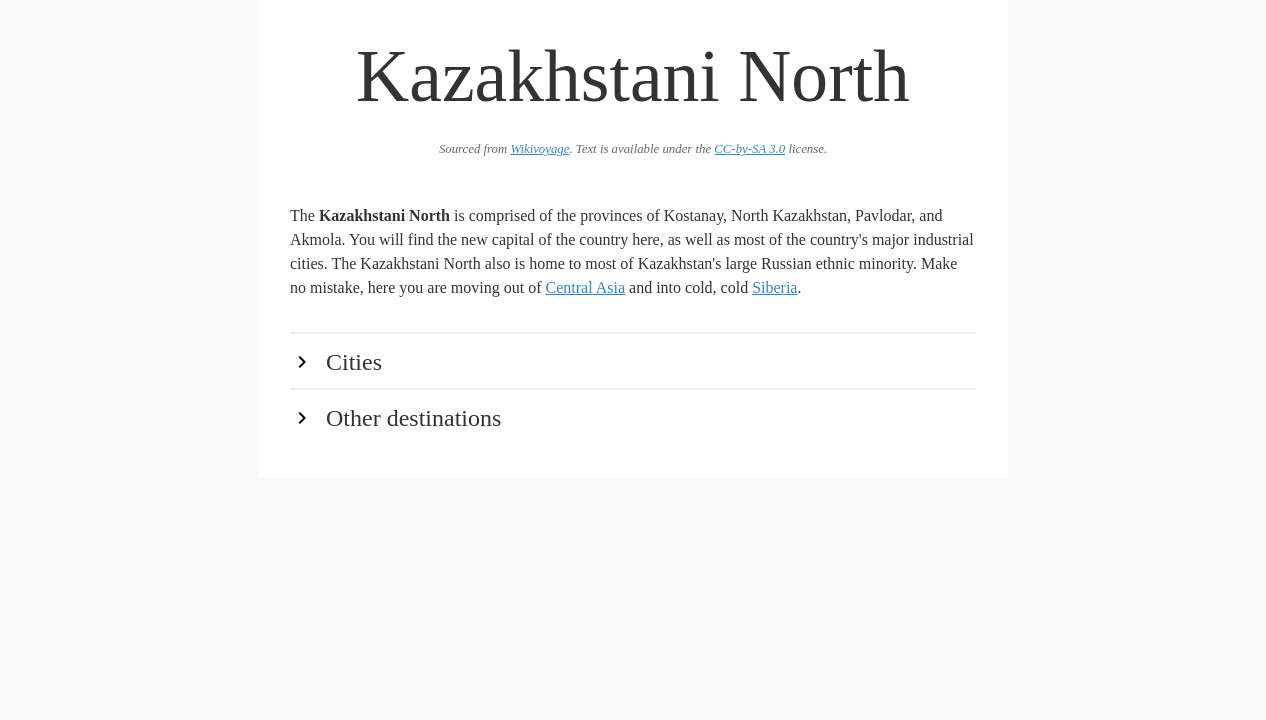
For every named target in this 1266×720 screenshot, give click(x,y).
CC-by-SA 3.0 (749, 149)
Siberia (774, 287)
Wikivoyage (539, 149)
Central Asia (586, 287)
